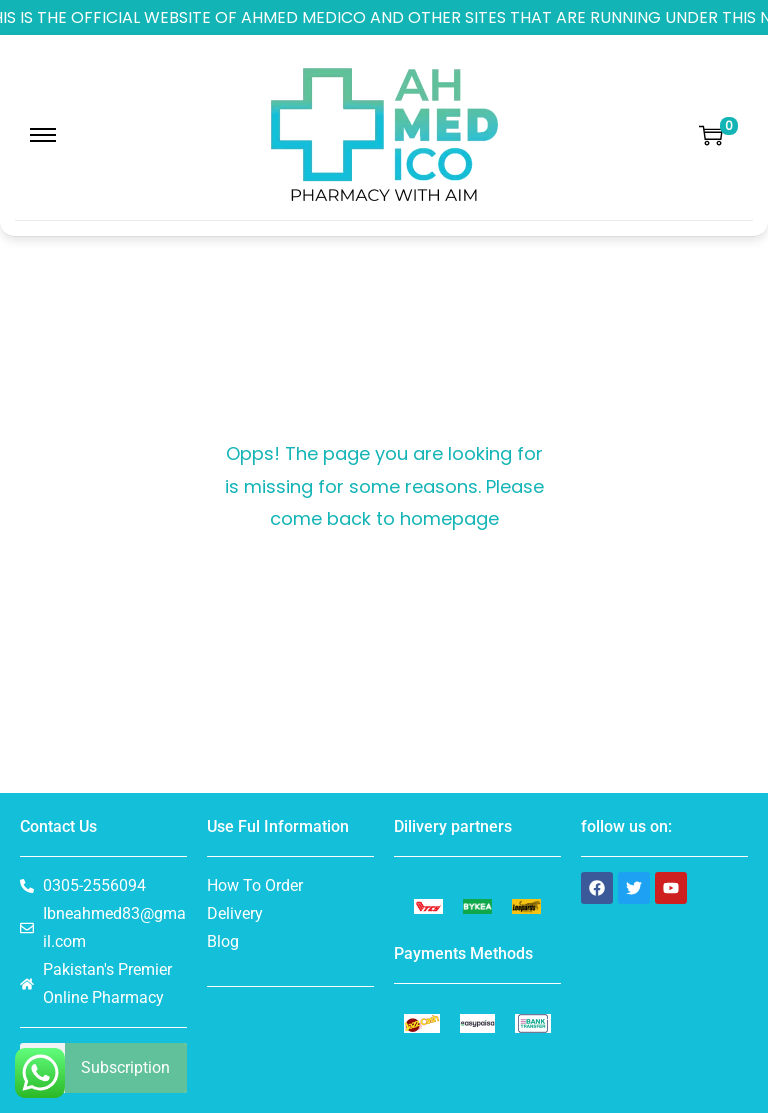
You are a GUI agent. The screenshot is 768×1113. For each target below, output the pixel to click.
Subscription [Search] (125, 1067)
